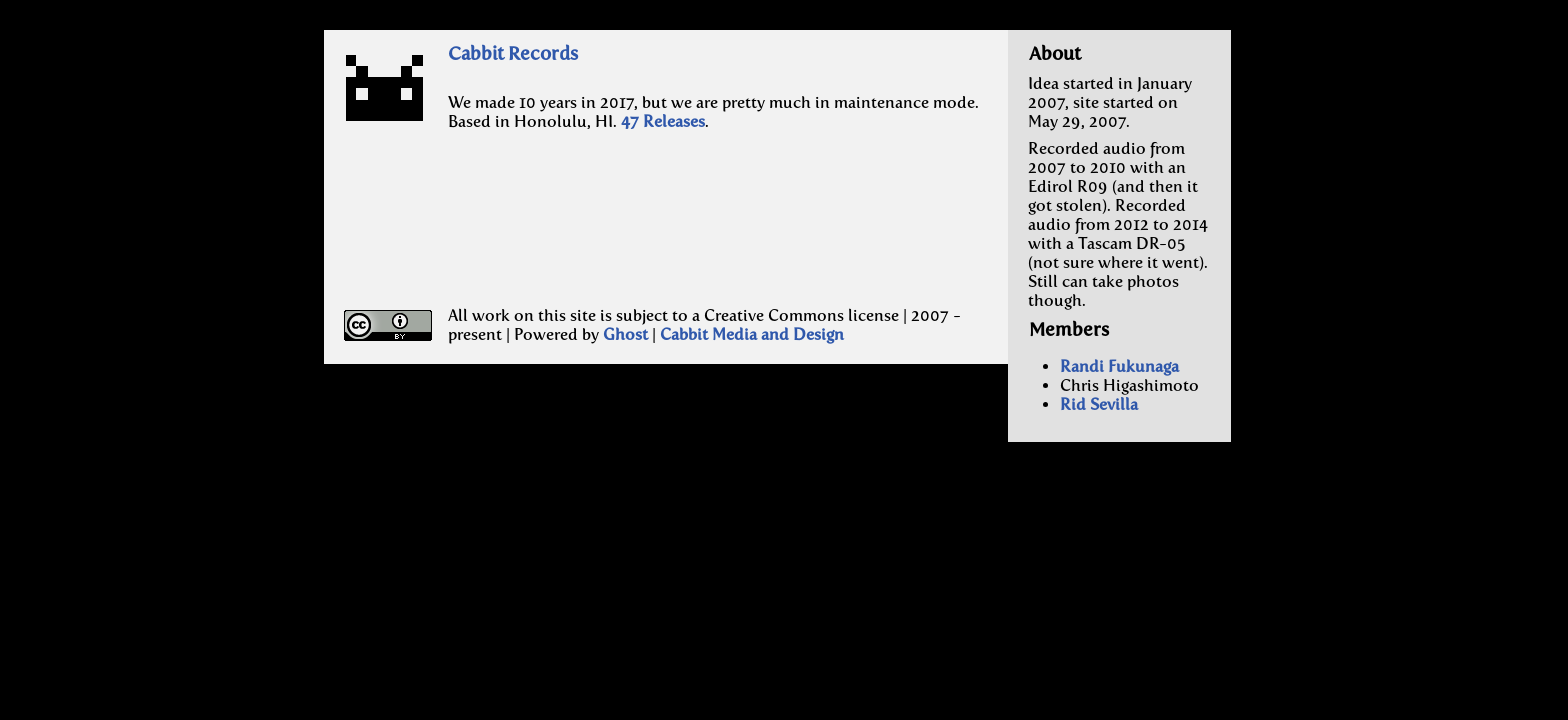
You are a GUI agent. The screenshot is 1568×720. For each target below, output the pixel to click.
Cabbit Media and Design (752, 334)
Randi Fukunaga (1119, 366)
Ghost (625, 334)
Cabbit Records (513, 53)
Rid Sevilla (1099, 404)
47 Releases (663, 121)
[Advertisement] (586, 237)
